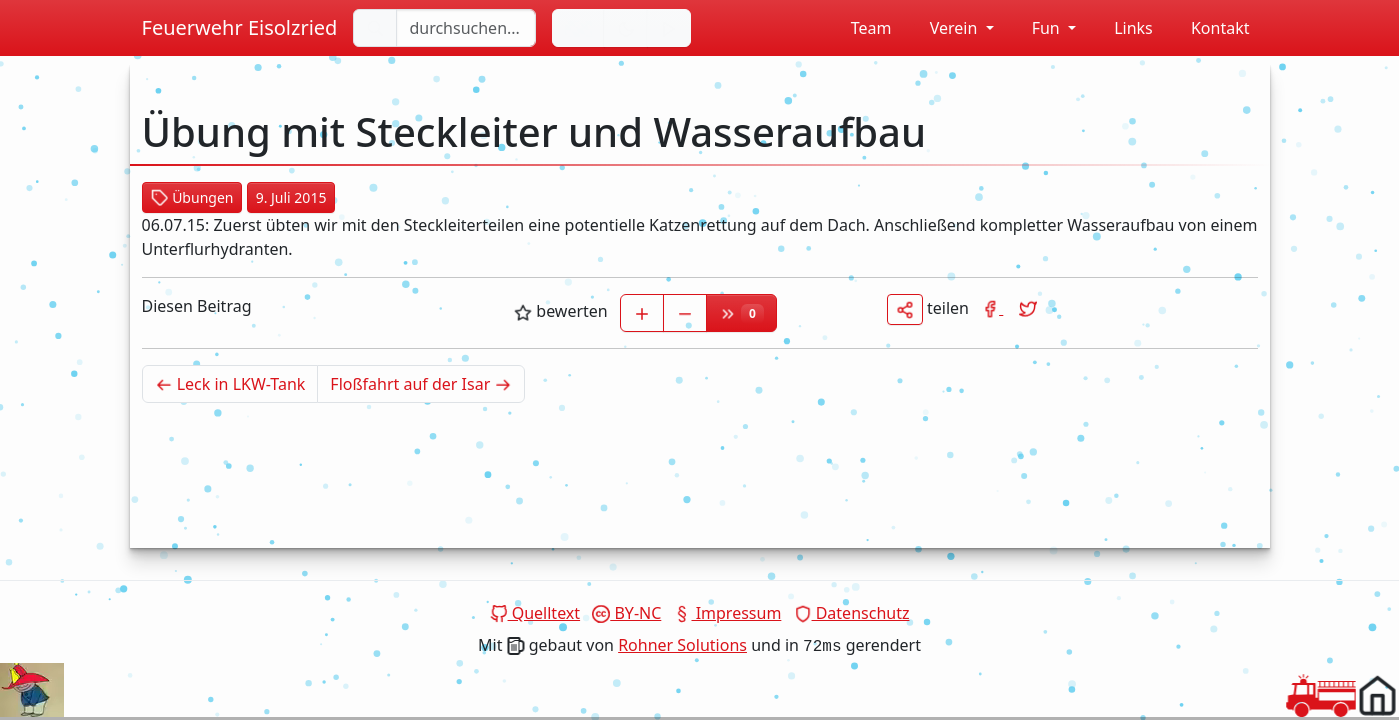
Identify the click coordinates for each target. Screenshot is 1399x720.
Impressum (727, 613)
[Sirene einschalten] (669, 28)
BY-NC (626, 613)
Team (860, 28)
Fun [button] (1037, 28)
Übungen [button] (192, 197)
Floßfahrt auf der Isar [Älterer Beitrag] (427, 383)
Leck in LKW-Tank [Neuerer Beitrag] (237, 383)
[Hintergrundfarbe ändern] (626, 28)
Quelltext (535, 613)
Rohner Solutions (682, 645)
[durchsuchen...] (466, 28)
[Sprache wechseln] (578, 28)
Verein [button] (944, 28)
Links (1122, 28)
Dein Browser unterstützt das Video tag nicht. (32, 690)
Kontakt (1209, 28)
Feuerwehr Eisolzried (240, 27)
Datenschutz (852, 613)
